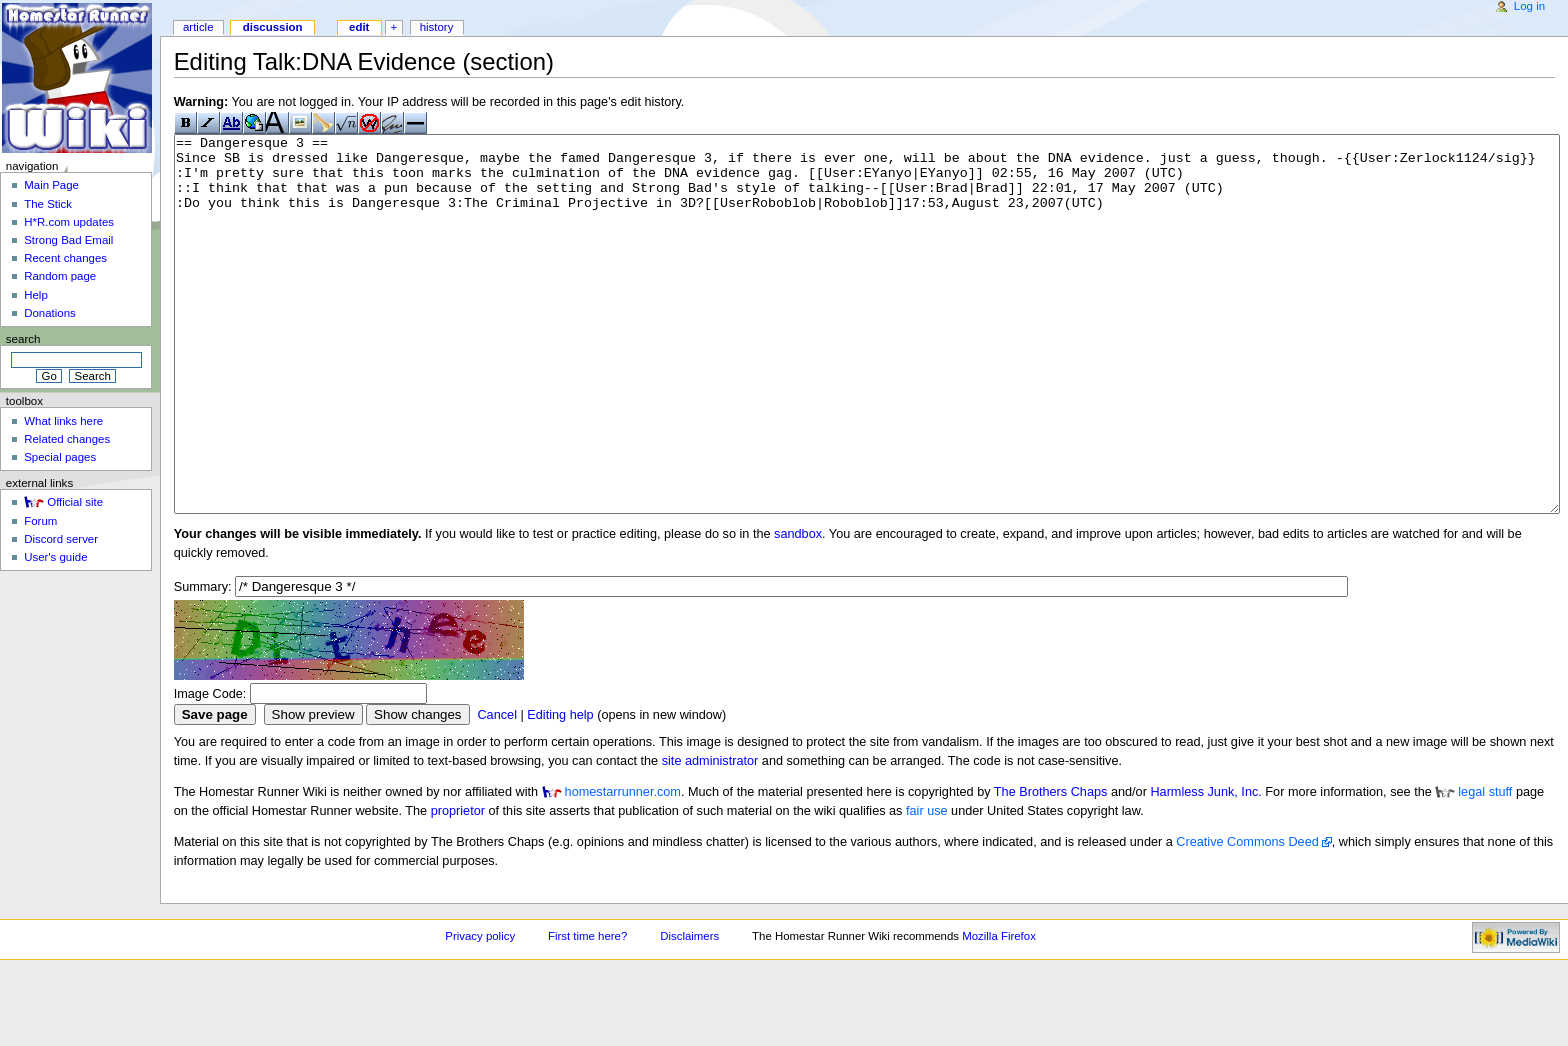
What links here (63, 421)
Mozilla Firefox (999, 1011)
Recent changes (65, 258)
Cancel (497, 790)
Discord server (61, 539)
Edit (359, 27)
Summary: (203, 662)
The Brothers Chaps (1051, 867)
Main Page (51, 185)
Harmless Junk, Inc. (1205, 867)
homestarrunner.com (623, 867)
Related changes (67, 439)
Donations (50, 313)
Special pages (60, 457)
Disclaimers (689, 1011)
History (437, 27)
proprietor (458, 886)
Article (198, 27)
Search (23, 339)
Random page (60, 276)
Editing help (560, 790)
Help (36, 295)
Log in (1529, 6)
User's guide (55, 557)
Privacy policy (480, 1011)
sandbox (798, 609)
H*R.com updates (69, 222)
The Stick (48, 204)
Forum (40, 521)
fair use (927, 886)
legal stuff (1485, 867)
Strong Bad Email (68, 240)
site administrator (710, 836)
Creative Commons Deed (1247, 917)
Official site (75, 502)
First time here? (587, 1011)
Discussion (273, 27)
